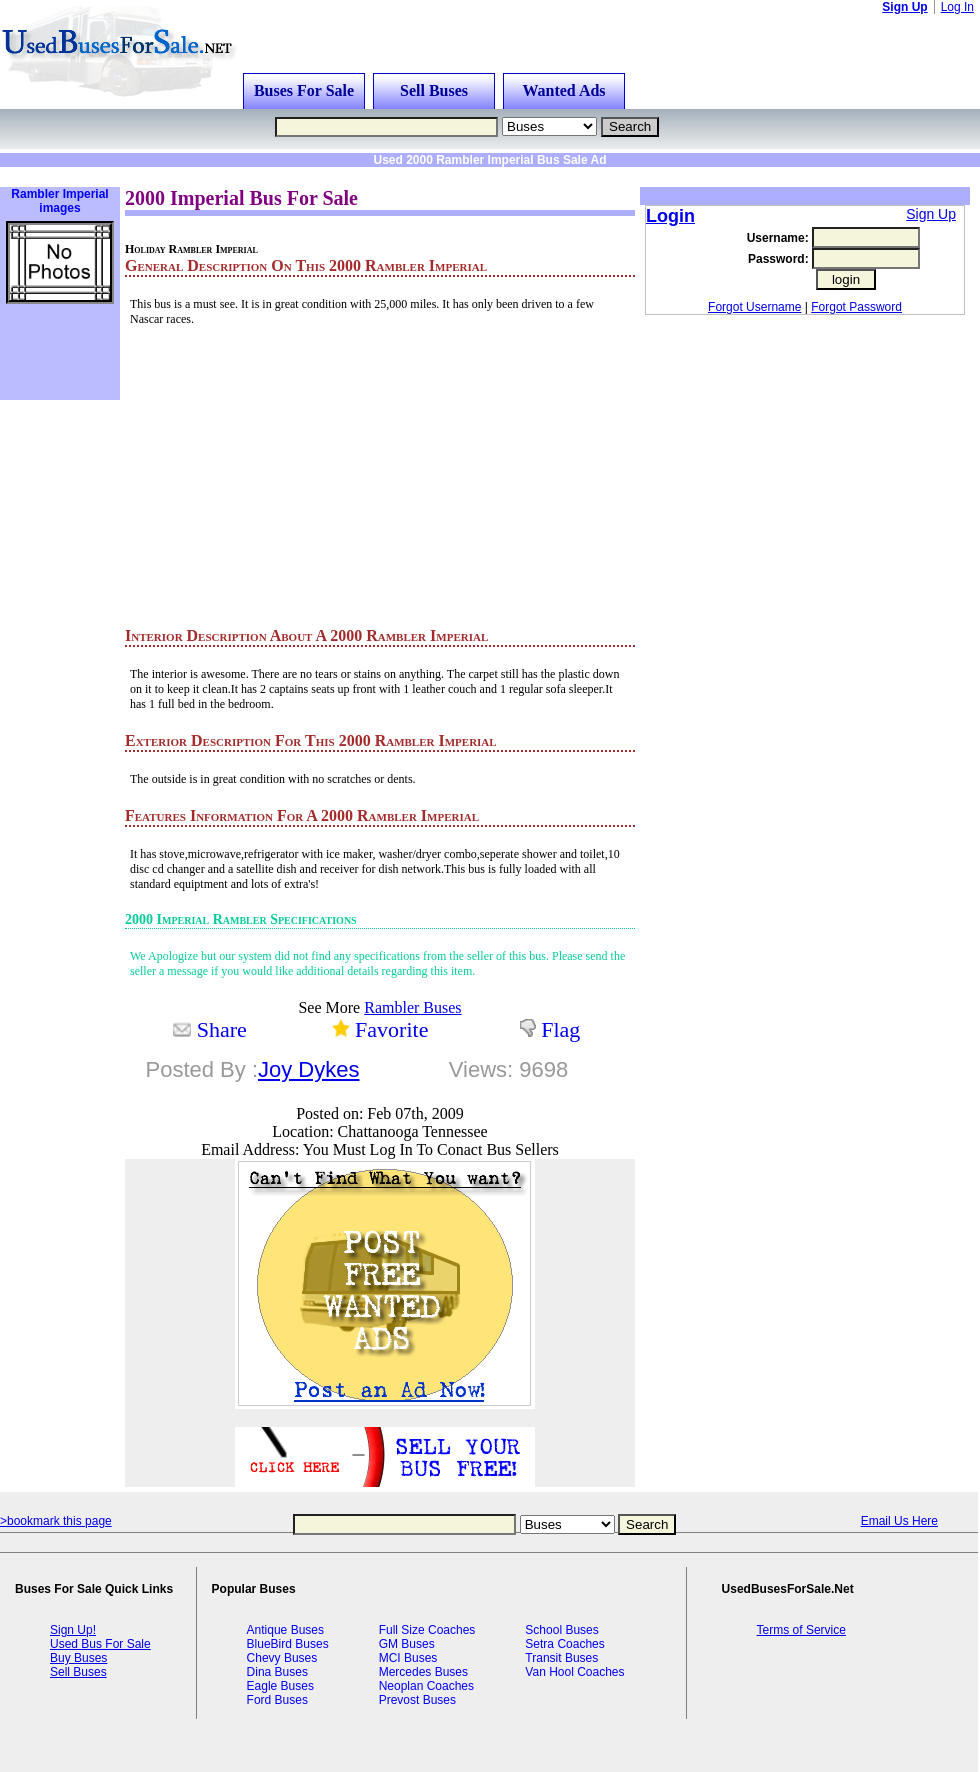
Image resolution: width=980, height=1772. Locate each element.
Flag (560, 1029)
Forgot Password (856, 307)
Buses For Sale (304, 90)
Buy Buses (78, 1658)
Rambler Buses (412, 1007)
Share (222, 1029)
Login (670, 216)
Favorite (391, 1029)
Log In (957, 7)
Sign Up (904, 7)
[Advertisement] (254, 174)
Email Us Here (899, 1521)
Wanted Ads (563, 90)
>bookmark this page (56, 1521)
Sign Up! (73, 1630)
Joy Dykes (308, 1069)
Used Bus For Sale (100, 1644)
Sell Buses (434, 90)
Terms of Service (801, 1630)
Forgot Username (754, 307)
